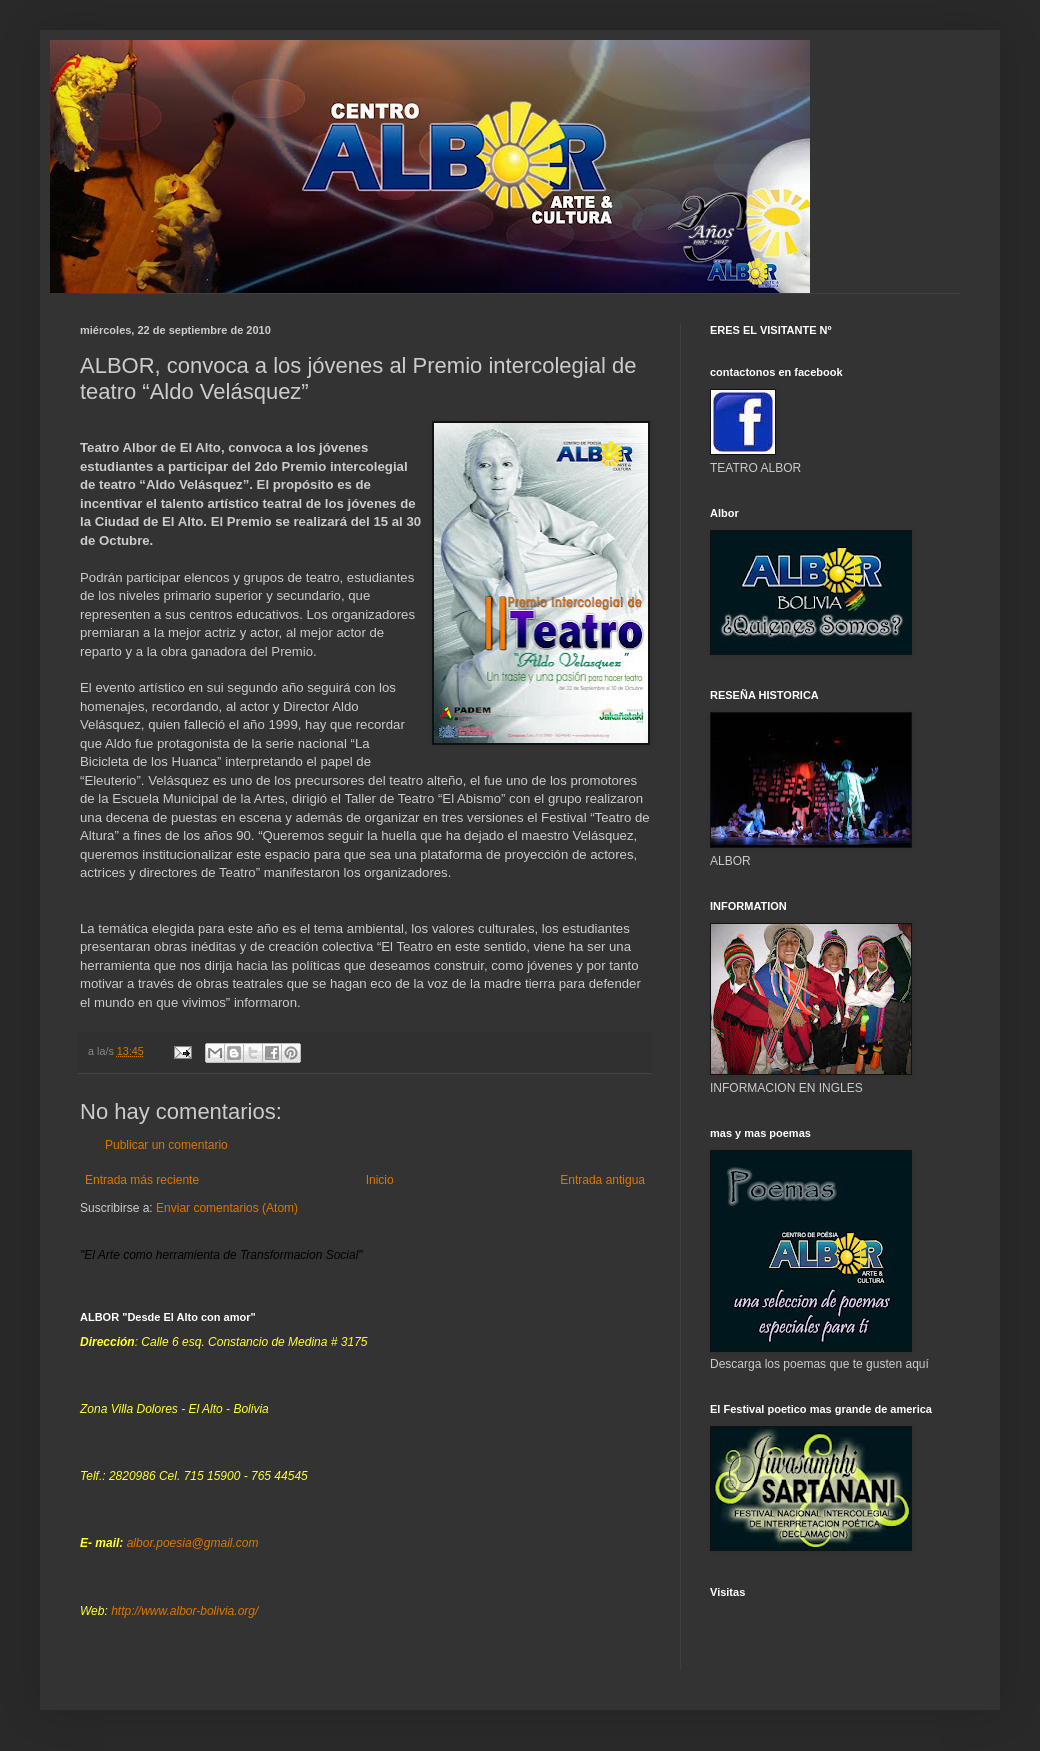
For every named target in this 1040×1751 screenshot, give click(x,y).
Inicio (380, 1180)
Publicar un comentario (166, 1145)
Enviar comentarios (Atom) (227, 1208)
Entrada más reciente (142, 1180)
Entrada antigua (602, 1180)
